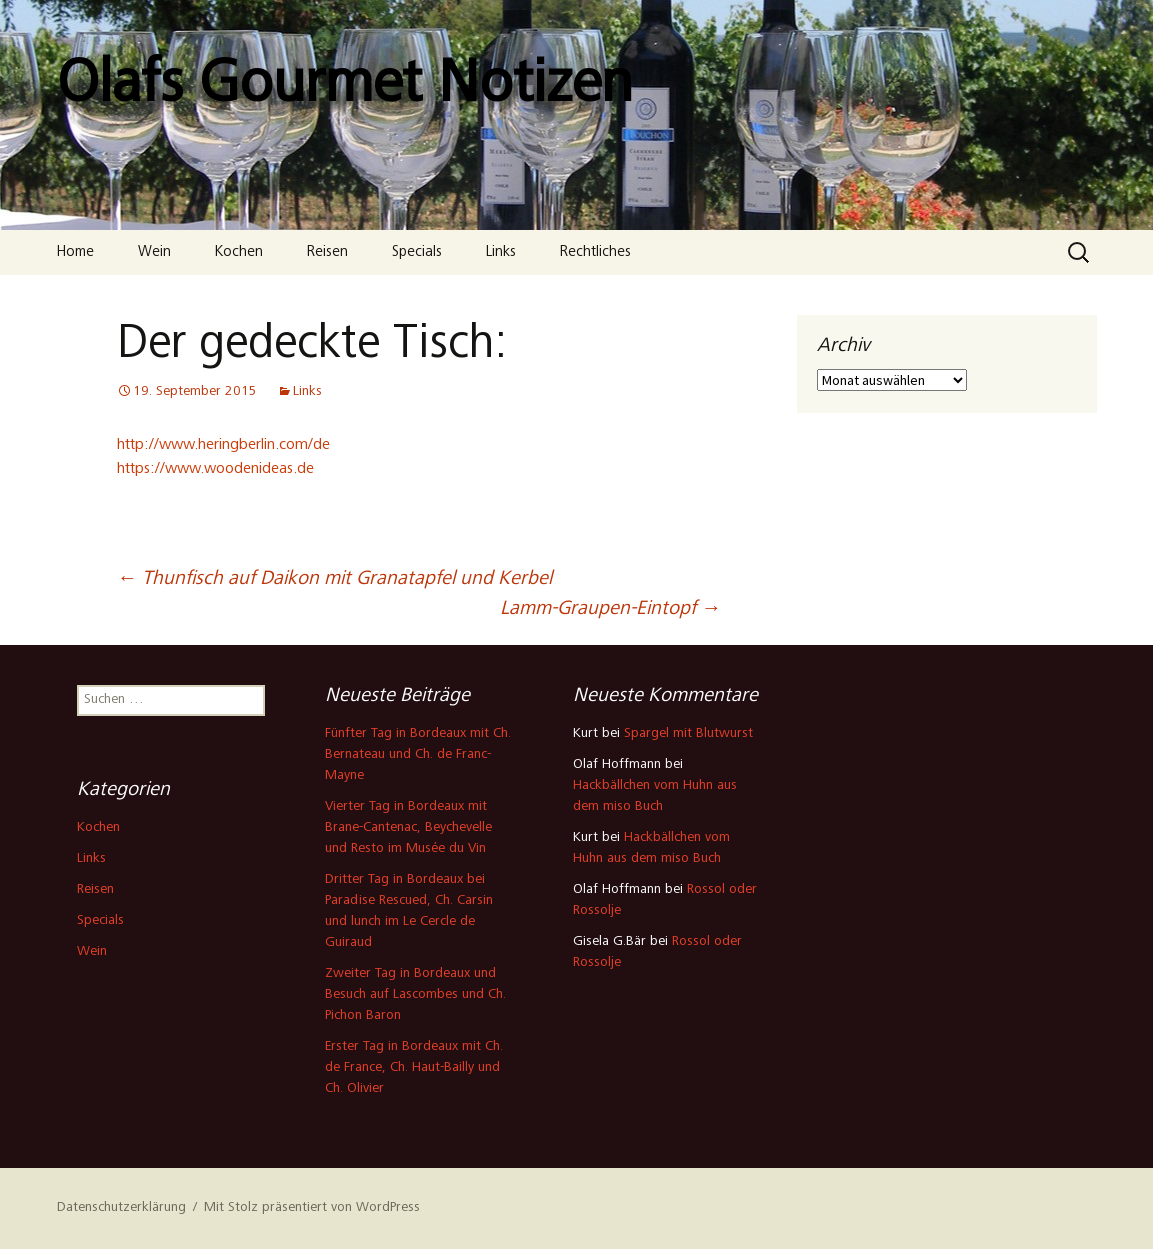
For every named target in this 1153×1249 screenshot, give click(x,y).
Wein (154, 252)
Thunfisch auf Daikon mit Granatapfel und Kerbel (334, 580)
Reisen (327, 252)
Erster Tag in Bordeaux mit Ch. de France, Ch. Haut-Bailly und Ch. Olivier (414, 1068)
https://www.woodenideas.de (215, 469)
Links (501, 252)
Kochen (239, 252)
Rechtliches (595, 252)
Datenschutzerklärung (121, 1208)
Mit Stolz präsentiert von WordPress (312, 1208)
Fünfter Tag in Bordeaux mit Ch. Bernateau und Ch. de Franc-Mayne (418, 755)
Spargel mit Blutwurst (688, 734)
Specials (417, 252)
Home (75, 252)
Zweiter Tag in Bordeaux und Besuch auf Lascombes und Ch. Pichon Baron (415, 995)
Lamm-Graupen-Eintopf (610, 610)
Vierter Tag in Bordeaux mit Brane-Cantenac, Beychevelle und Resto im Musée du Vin (408, 828)
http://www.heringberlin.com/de (223, 445)
